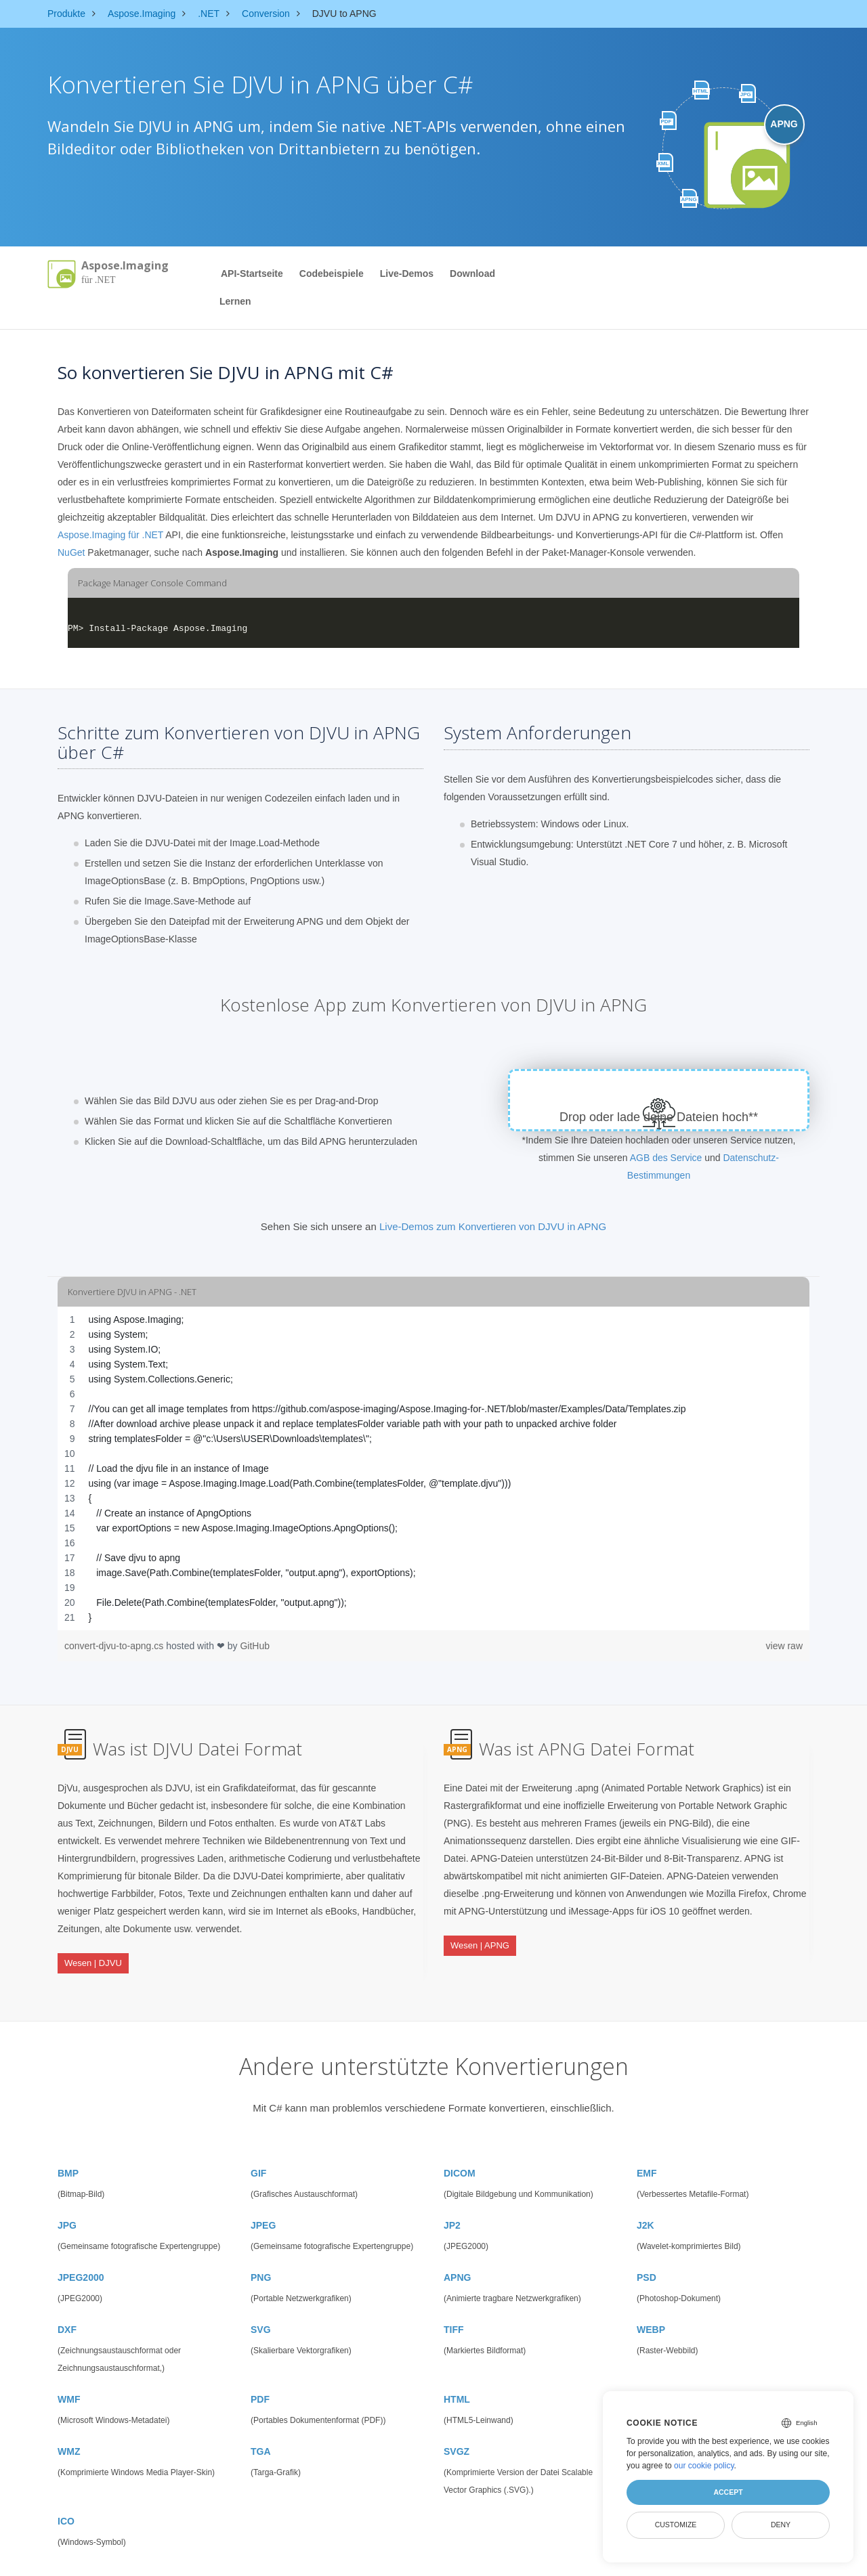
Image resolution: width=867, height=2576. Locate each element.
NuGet (71, 552)
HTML (457, 2377)
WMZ (69, 2429)
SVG (261, 2307)
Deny (780, 2524)
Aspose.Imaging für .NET (110, 534)
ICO (66, 2498)
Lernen (235, 301)
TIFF (454, 2307)
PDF (260, 2377)
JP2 (452, 2203)
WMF (69, 2377)
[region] (433, 1468)
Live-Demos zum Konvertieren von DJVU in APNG (492, 1226)
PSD (646, 2255)
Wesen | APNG (479, 1936)
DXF (67, 2307)
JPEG (263, 2203)
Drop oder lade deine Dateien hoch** (658, 1117)
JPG (67, 2203)
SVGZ (456, 2429)
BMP (68, 2150)
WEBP (651, 2307)
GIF (258, 2150)
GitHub (255, 1645)
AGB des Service (666, 1157)
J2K (645, 2203)
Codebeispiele (331, 273)
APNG (457, 2255)
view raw (784, 1645)
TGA (261, 2429)
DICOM (459, 2150)
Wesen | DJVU (93, 1954)
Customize (676, 2524)
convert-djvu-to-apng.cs (115, 1645)
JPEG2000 (81, 2255)
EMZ (647, 2377)
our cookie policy (704, 2465)
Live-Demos (407, 273)
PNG (261, 2255)
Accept (727, 2492)
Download (472, 273)
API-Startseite (252, 273)
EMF (647, 2150)
